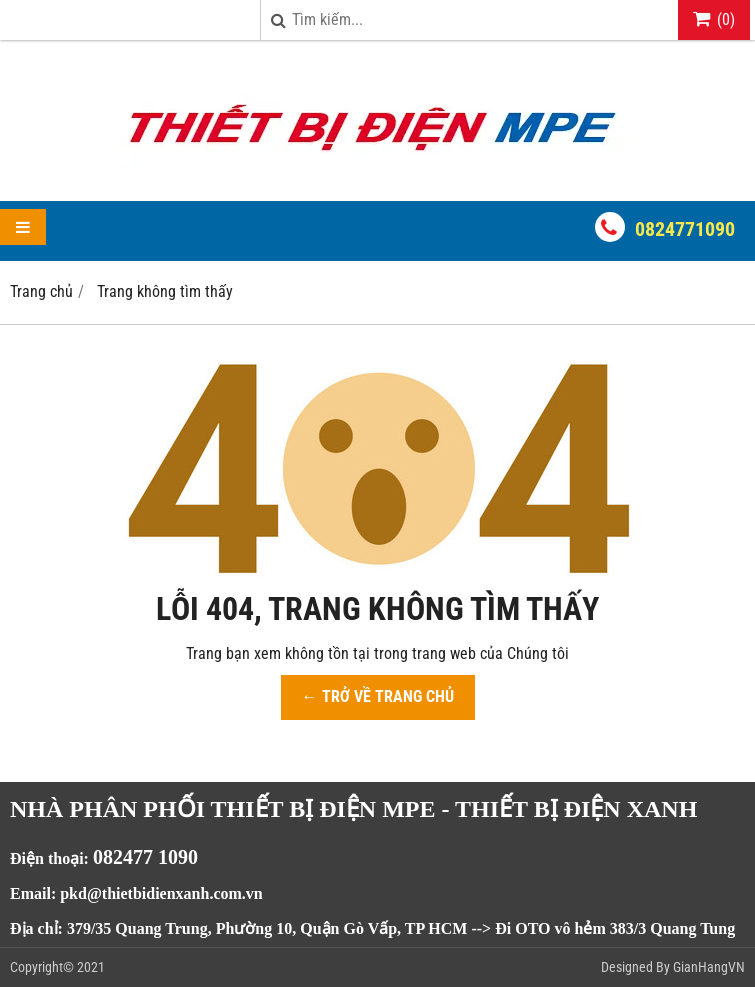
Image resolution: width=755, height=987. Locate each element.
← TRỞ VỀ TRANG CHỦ (378, 696)
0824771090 (685, 229)
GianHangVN (709, 967)
